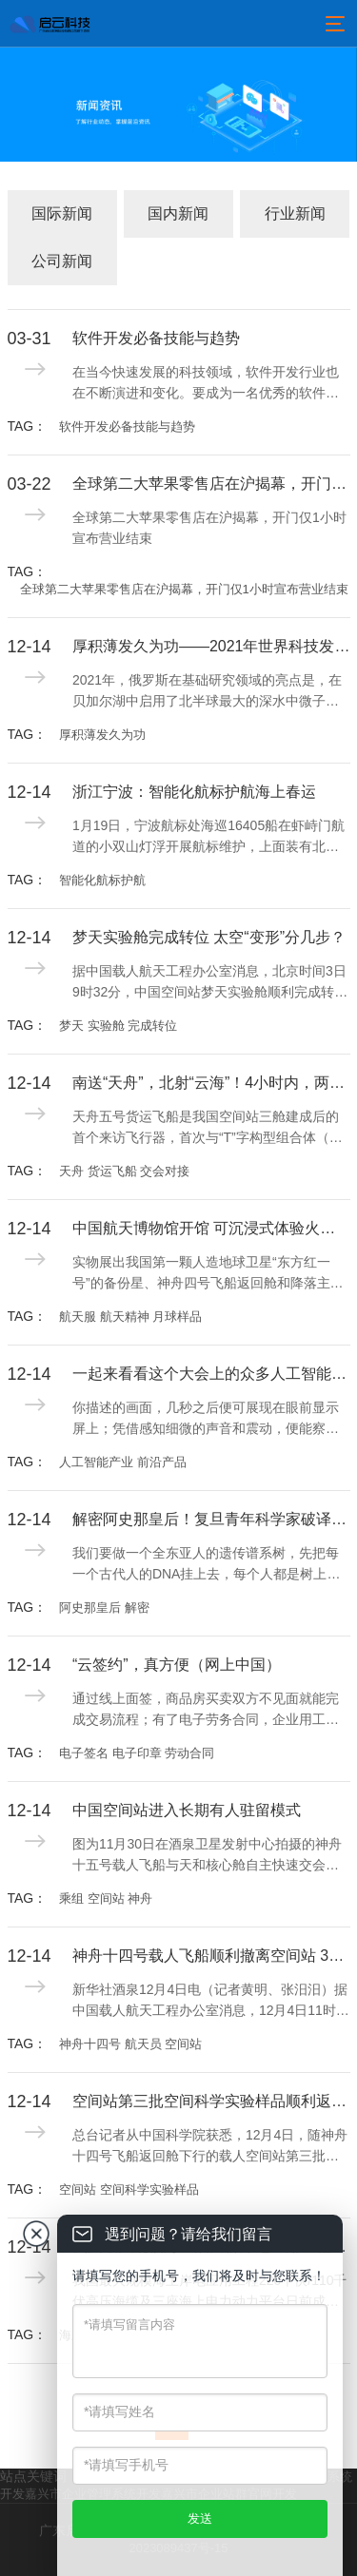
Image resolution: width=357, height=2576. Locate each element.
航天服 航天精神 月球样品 (130, 1316)
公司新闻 (61, 261)
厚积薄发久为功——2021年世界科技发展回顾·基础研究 (211, 646)
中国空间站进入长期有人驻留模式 (186, 1810)
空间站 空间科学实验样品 (129, 2189)
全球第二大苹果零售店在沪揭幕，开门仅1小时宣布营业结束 (211, 483)
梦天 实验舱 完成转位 (118, 1025)
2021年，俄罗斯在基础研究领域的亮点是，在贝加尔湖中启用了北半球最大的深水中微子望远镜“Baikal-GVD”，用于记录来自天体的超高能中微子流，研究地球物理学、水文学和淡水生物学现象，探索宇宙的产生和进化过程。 (207, 692)
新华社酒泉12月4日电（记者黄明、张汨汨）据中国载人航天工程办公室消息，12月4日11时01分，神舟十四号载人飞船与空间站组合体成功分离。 (209, 2002)
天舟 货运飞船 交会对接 (124, 1171)
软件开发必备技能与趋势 (156, 338)
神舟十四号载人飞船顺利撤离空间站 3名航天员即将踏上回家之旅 (211, 1955)
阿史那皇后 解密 (104, 1607)
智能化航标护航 (102, 880)
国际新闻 (61, 213)
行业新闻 (295, 213)
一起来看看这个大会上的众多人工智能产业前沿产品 (211, 1373)
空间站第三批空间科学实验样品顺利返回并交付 (211, 2101)
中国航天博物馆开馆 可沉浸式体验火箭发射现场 (211, 1228)
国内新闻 (178, 213)
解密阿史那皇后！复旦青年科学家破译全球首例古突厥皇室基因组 (211, 1519)
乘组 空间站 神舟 (105, 1898)
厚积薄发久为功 (102, 734)
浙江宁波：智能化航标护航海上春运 (194, 792)
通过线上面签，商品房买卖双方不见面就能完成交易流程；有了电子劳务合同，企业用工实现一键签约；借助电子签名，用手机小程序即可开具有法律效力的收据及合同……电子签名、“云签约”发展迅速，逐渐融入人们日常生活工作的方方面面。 (209, 1711)
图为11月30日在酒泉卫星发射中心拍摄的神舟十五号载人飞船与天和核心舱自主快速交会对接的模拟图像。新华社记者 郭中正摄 (207, 1856)
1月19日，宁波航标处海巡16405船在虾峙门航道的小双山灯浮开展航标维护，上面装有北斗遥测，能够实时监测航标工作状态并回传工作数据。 (208, 838)
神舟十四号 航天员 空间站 (130, 2044)
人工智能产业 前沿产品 (123, 1462)
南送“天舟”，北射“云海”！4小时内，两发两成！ (211, 1083)
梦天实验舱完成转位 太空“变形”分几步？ (209, 937)
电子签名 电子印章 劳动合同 (136, 1753)
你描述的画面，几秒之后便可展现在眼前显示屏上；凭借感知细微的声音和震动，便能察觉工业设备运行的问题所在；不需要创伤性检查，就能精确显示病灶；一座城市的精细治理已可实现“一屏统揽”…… (205, 1420)
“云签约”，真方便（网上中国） (176, 1664)
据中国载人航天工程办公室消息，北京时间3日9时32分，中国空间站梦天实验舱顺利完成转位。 (209, 983)
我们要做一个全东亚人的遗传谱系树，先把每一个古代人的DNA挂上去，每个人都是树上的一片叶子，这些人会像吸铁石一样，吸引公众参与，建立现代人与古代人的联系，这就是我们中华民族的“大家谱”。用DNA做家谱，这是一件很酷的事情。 (210, 1565)
